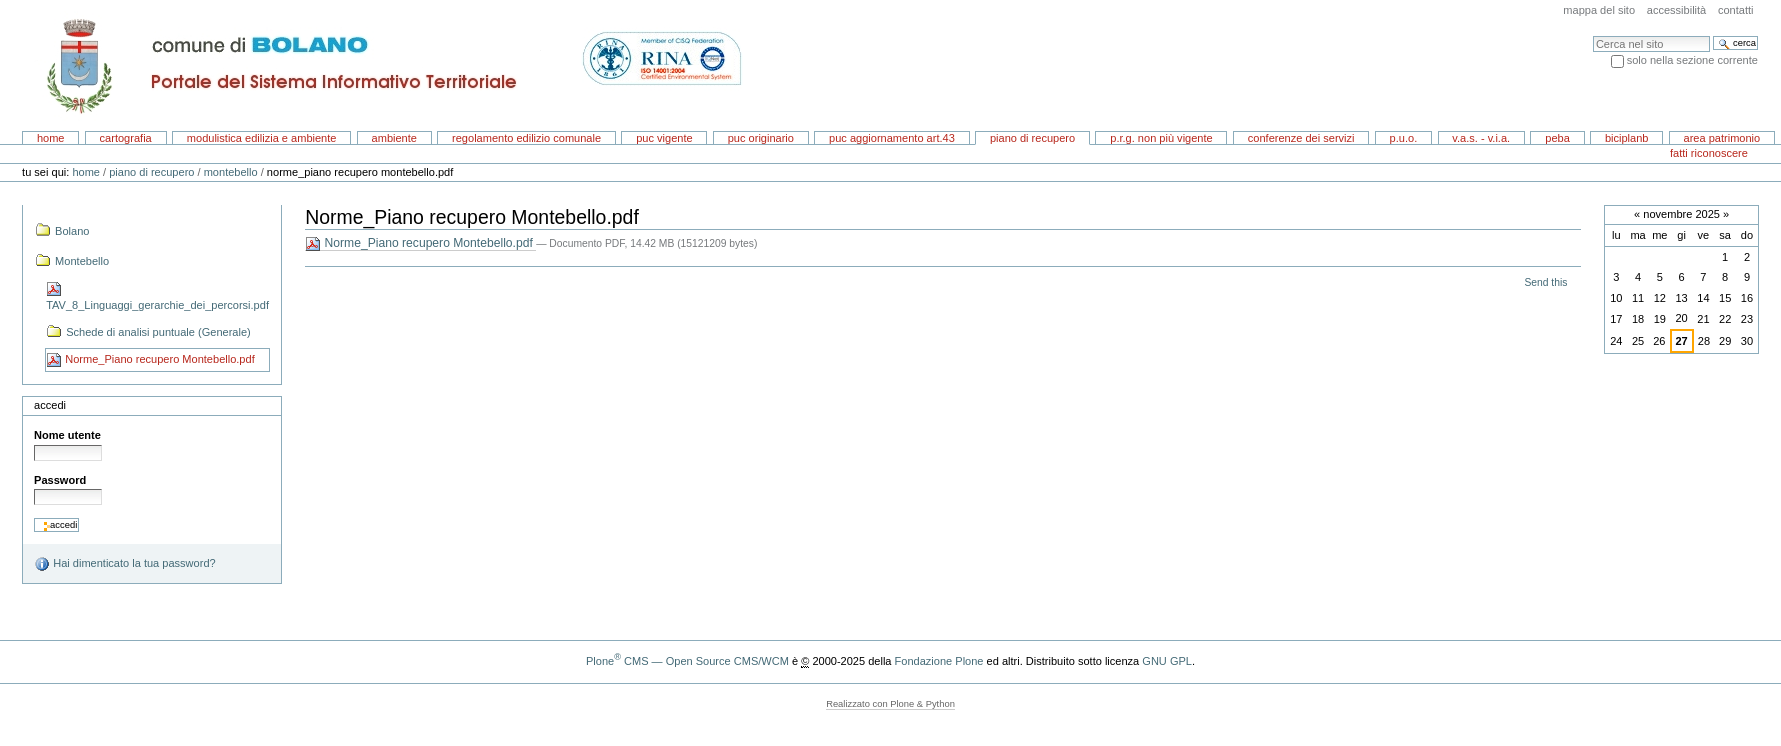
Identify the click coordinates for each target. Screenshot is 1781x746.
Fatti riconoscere (1709, 153)
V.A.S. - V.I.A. (1481, 138)
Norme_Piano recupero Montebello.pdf (420, 243)
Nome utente (67, 435)
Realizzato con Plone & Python (890, 704)
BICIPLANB (1627, 138)
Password (60, 480)
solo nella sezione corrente (1692, 60)
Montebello (231, 172)
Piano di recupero (1032, 138)
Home (51, 138)
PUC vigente (664, 138)
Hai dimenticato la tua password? (125, 564)
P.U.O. (1404, 138)
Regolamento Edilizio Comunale (526, 138)
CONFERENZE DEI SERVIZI (1301, 138)
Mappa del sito (1599, 10)
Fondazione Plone (939, 661)
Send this (1545, 282)
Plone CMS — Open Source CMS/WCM (687, 661)
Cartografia (126, 138)
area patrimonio (1722, 138)
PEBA (1557, 138)
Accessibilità (1676, 10)
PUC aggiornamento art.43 (892, 138)
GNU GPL (1167, 661)
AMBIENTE (394, 138)
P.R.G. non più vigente (1161, 138)
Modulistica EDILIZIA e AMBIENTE (262, 138)
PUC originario (761, 138)
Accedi (50, 405)
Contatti (1736, 10)
